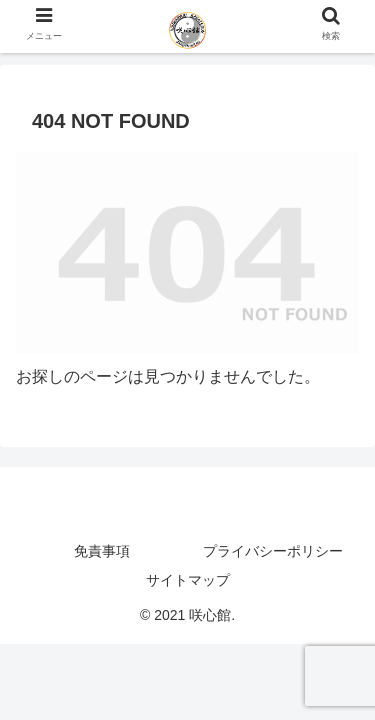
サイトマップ (188, 580)
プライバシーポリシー (273, 551)
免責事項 (102, 551)
